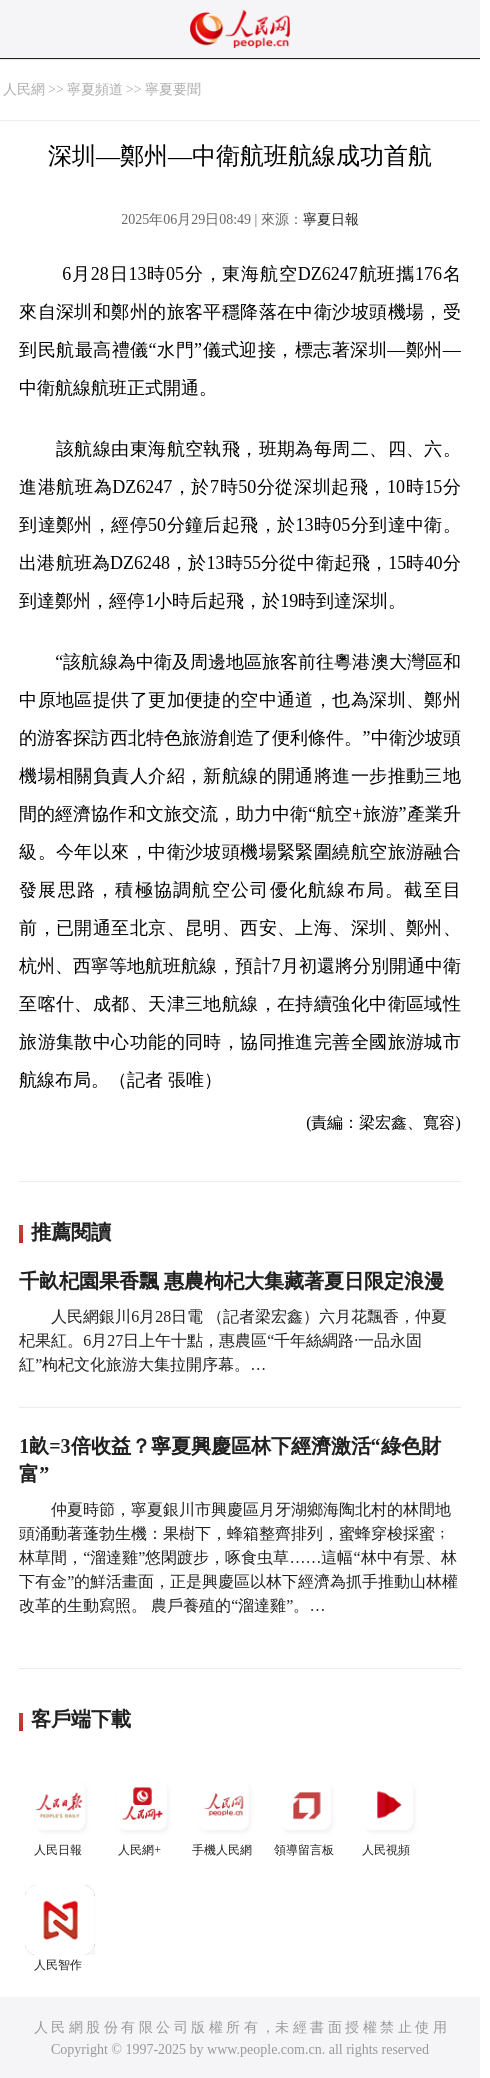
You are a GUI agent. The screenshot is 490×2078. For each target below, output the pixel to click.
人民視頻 (388, 1813)
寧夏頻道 (95, 89)
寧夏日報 (331, 219)
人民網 (24, 89)
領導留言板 (306, 1813)
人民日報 (60, 1813)
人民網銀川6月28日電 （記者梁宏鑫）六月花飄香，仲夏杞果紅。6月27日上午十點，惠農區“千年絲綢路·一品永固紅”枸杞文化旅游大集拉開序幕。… (233, 1340)
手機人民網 (224, 1813)
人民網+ (142, 1813)
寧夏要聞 (173, 89)
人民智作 (60, 1928)
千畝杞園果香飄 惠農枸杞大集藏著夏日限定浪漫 (231, 1281)
